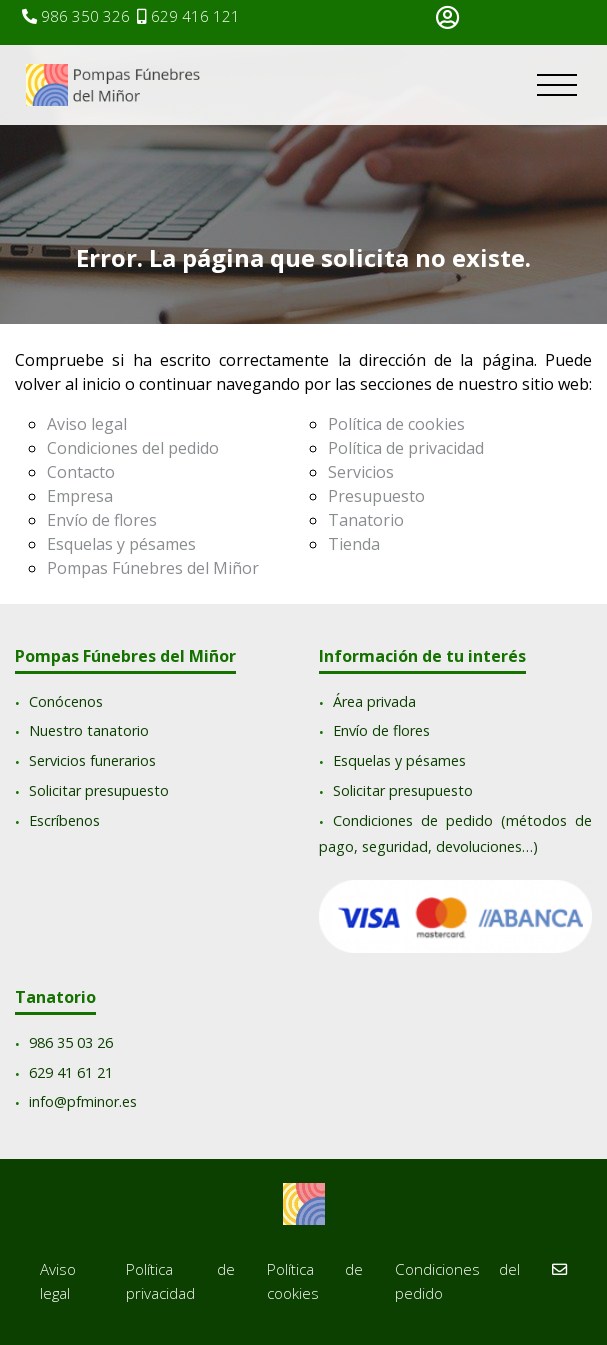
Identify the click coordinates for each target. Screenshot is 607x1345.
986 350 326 (85, 16)
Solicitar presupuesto (99, 790)
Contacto (81, 472)
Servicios (361, 472)
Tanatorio (366, 520)
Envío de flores (102, 520)
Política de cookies (396, 424)
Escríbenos (64, 820)
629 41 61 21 (71, 1072)
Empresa (80, 496)
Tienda (354, 544)
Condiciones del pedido (133, 448)
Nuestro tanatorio (89, 731)
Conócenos (66, 701)
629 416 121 (195, 16)
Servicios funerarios (92, 761)
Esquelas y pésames (121, 544)
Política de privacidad (406, 448)
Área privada (374, 701)
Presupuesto (376, 496)
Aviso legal (87, 424)
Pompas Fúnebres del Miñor (153, 568)
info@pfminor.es (83, 1102)
